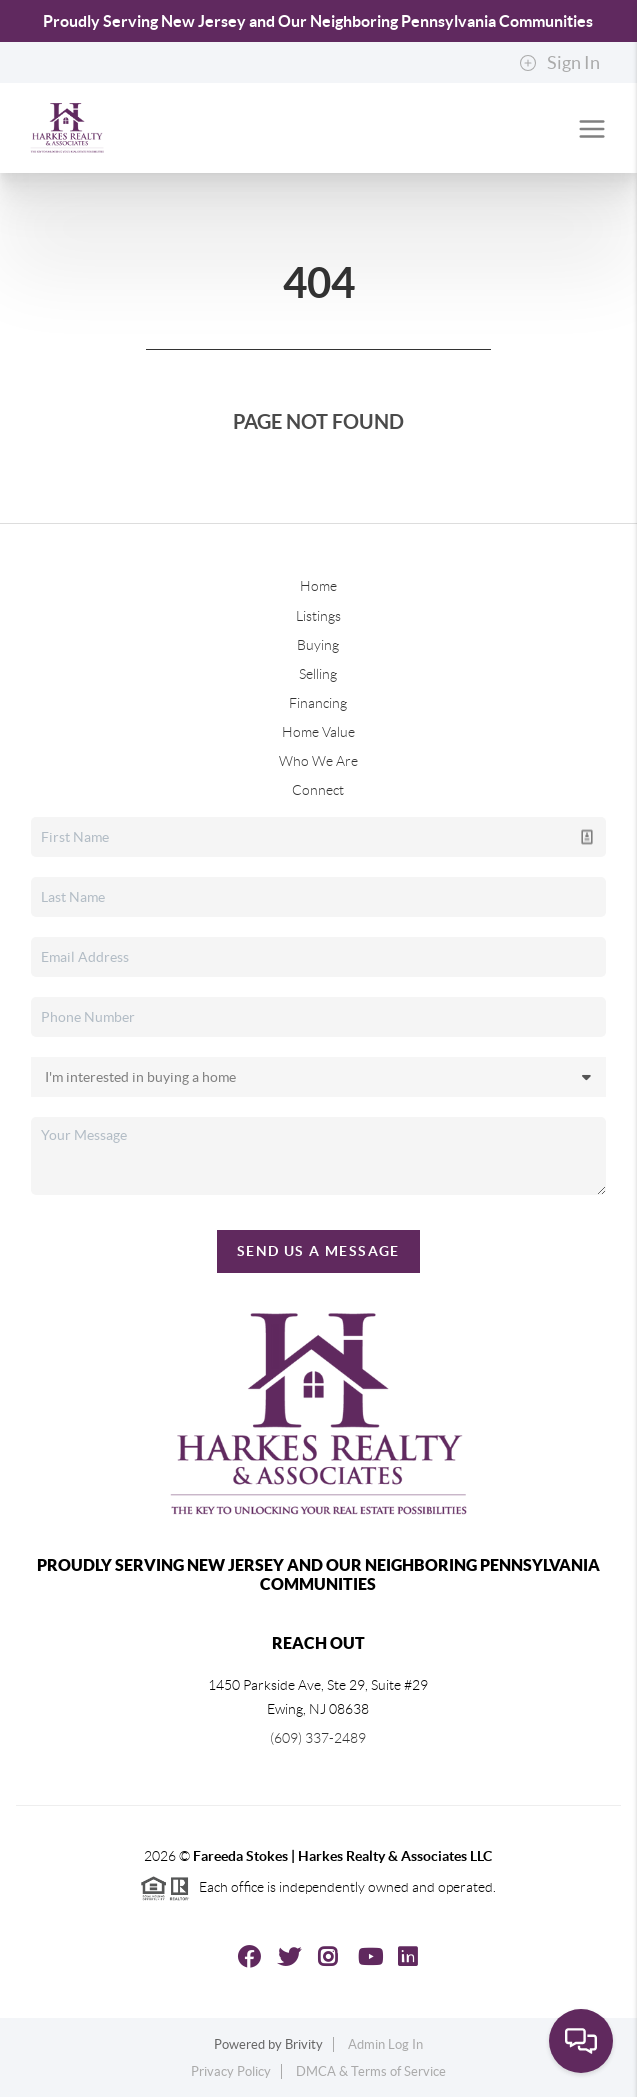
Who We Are (318, 761)
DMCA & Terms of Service (371, 2071)
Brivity (304, 2044)
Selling (318, 674)
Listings (318, 616)
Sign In (559, 63)
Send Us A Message (318, 1251)
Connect (318, 790)
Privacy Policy (231, 2071)
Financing (318, 703)
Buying (318, 645)
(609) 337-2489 (318, 1738)
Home (318, 586)
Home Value (318, 732)
